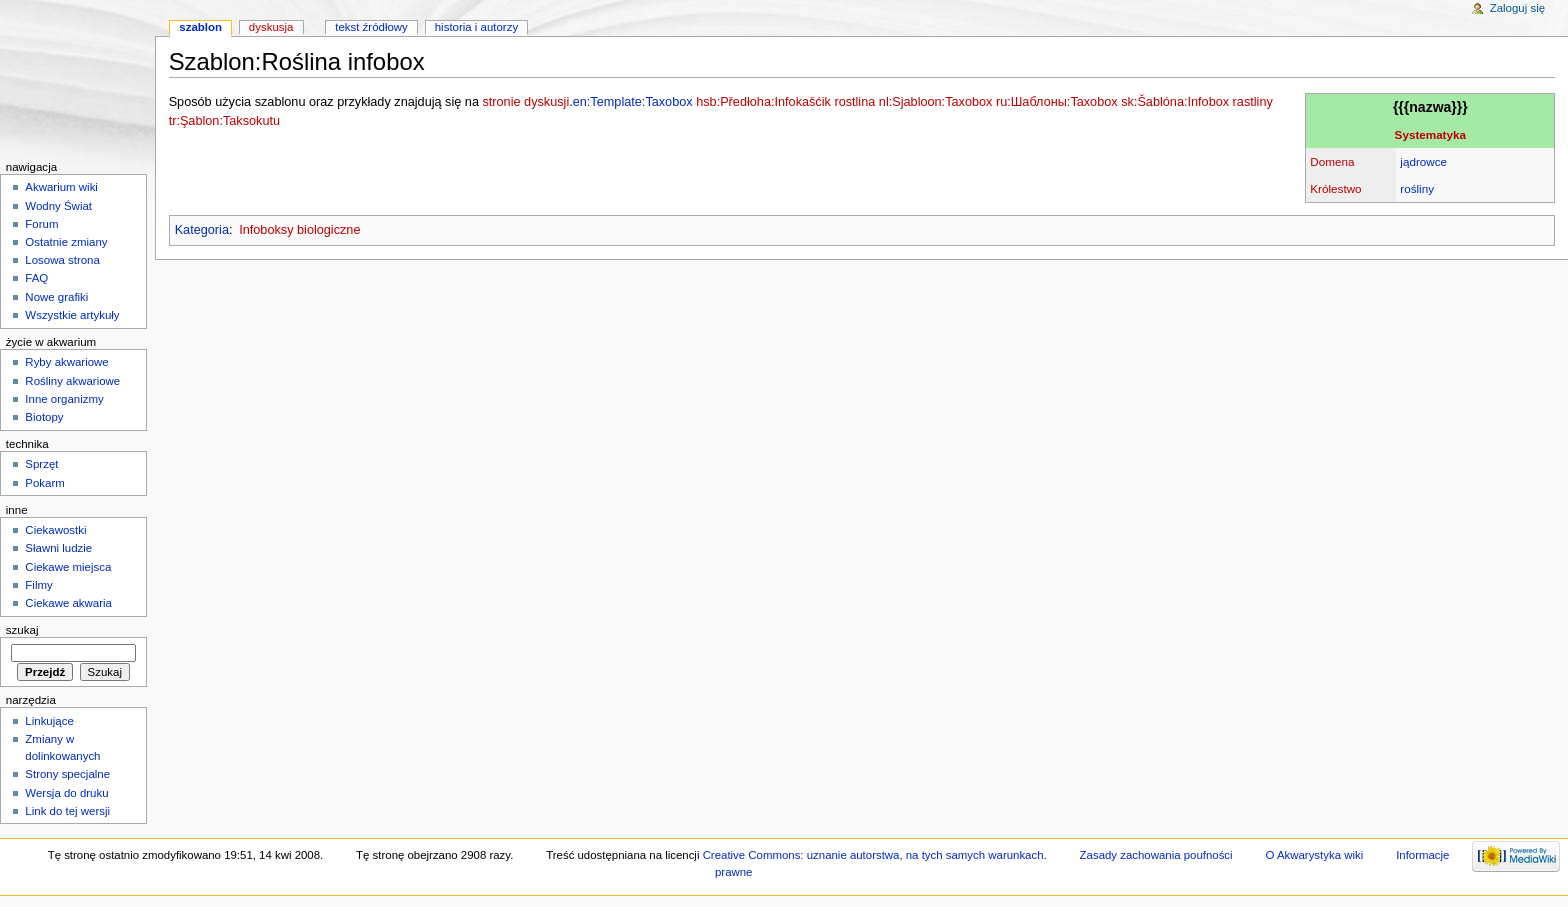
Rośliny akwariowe (72, 381)
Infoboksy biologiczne (299, 230)
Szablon (200, 27)
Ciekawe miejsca (68, 567)
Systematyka (1430, 134)
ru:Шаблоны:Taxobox (1057, 102)
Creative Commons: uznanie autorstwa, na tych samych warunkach (873, 855)
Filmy (38, 585)
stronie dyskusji (525, 102)
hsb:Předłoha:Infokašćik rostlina (785, 102)
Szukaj (22, 630)
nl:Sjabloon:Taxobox (936, 102)
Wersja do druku (66, 793)
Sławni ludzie (58, 548)
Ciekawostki (55, 530)
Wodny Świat (58, 206)
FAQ (36, 278)
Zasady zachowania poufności (1156, 855)
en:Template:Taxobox (633, 102)
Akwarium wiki (61, 187)
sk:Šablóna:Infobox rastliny (1197, 102)
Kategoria (202, 230)
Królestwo (1335, 188)
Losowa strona (62, 260)
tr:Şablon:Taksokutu (224, 121)
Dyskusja (271, 27)
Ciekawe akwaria (68, 603)
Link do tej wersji (67, 811)
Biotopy (44, 417)
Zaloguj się (1517, 8)
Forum (41, 224)
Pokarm (44, 483)
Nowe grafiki (56, 297)
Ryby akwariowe (66, 362)
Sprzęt (41, 464)
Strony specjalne (67, 774)
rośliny (1417, 188)
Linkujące (49, 721)
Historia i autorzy (476, 27)
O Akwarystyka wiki (1315, 855)
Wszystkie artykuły (72, 315)
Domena (1332, 161)
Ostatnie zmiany (66, 242)
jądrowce (1423, 161)
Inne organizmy (64, 399)
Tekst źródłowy (371, 27)
